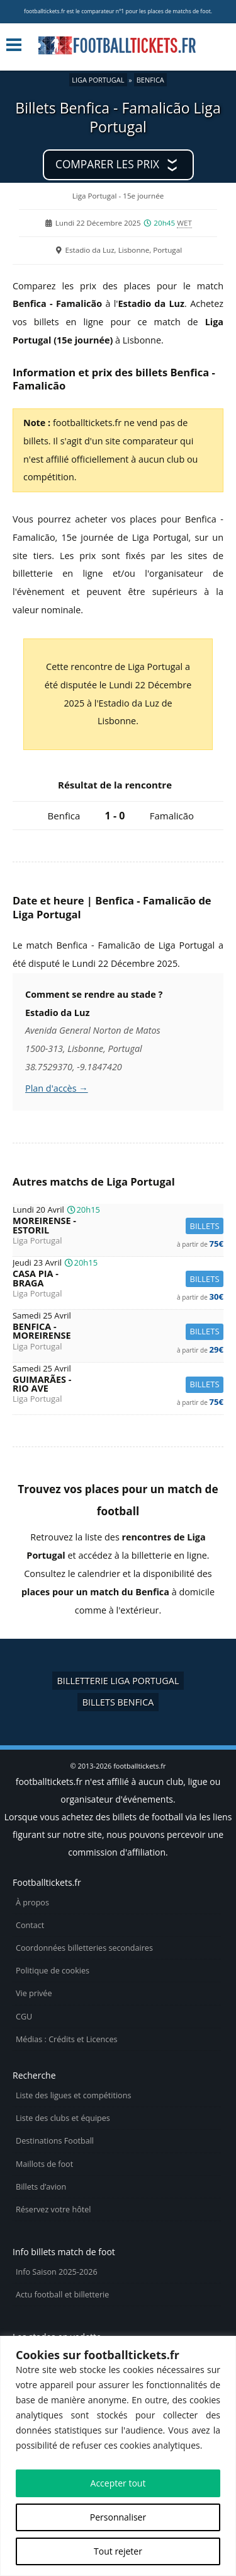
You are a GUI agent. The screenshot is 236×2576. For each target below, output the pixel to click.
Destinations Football (55, 2140)
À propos (32, 1902)
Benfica (150, 79)
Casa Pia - (118, 1278)
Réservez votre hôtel (53, 2209)
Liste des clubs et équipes (63, 2118)
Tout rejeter (118, 2551)
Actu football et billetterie (62, 2294)
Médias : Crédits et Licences (66, 2039)
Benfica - (118, 1331)
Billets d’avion (41, 2186)
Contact (30, 1925)
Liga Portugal (98, 79)
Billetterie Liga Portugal (118, 1681)
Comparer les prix (107, 164)
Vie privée (34, 1993)
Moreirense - (118, 1225)
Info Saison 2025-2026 (57, 2272)
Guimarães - (118, 1384)
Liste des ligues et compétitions (73, 2095)
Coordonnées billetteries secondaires (84, 1948)
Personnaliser (118, 2517)
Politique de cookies (52, 1970)
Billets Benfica (118, 1702)
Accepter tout (118, 2483)
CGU (24, 2016)
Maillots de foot (44, 2164)
